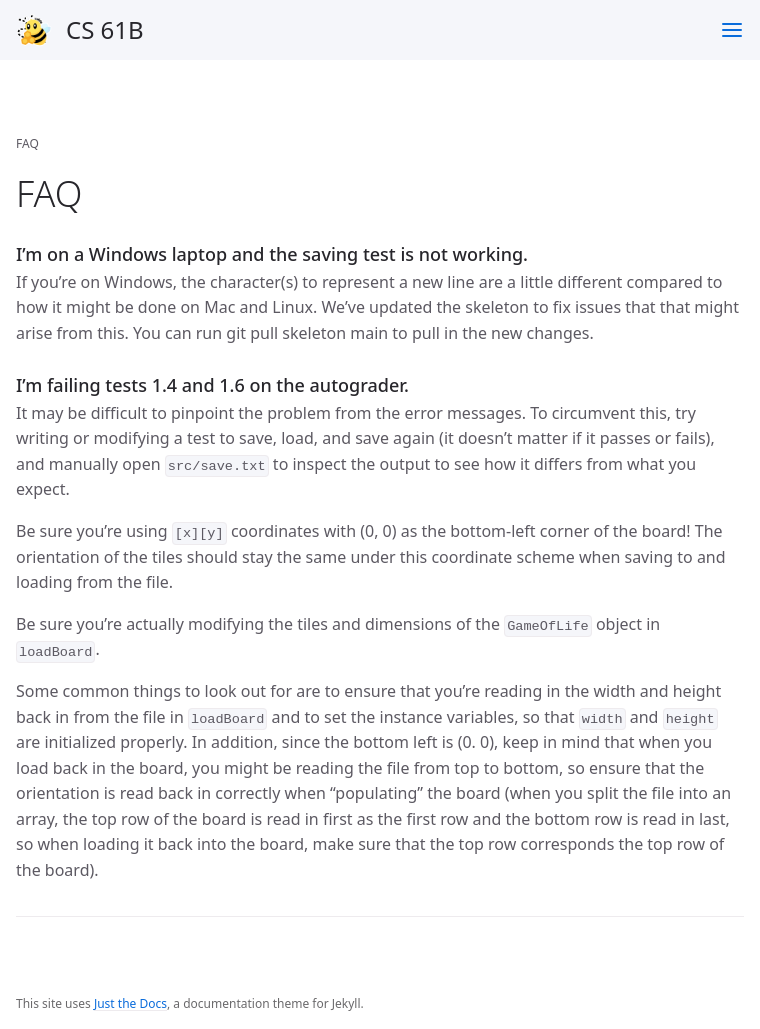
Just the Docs (130, 1003)
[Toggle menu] (732, 30)
